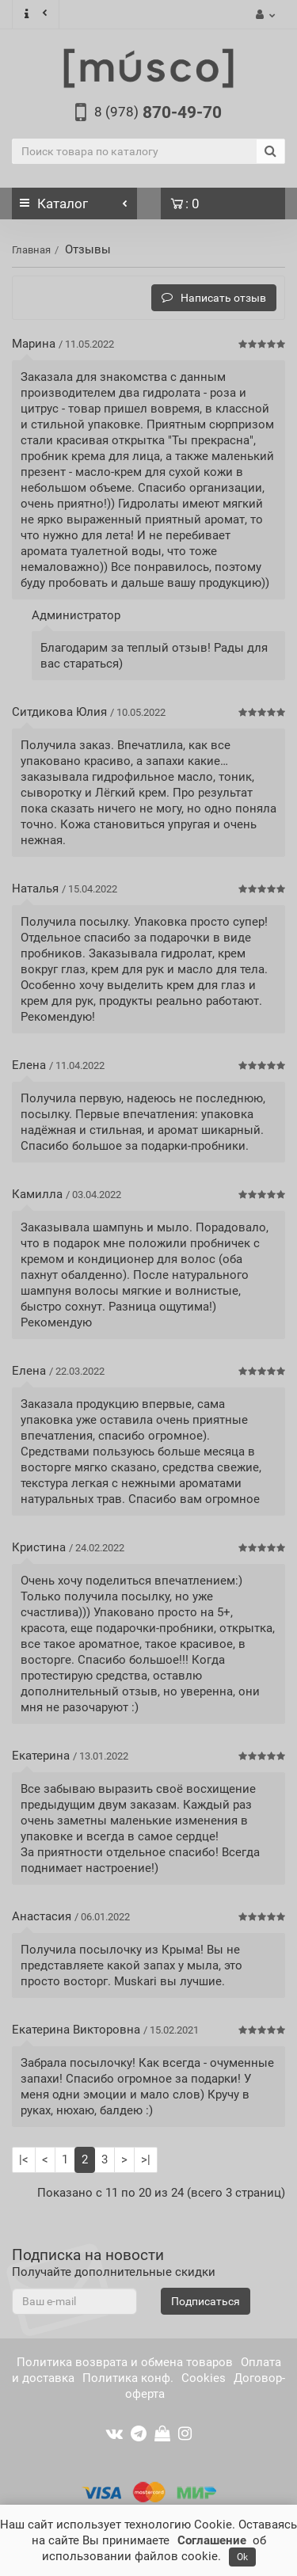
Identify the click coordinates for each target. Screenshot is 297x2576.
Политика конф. (127, 2378)
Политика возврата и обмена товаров (125, 2362)
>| (145, 2159)
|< (24, 2159)
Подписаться (205, 2301)
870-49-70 (158, 112)
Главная (31, 250)
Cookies (203, 2378)
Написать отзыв (214, 297)
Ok (242, 2557)
